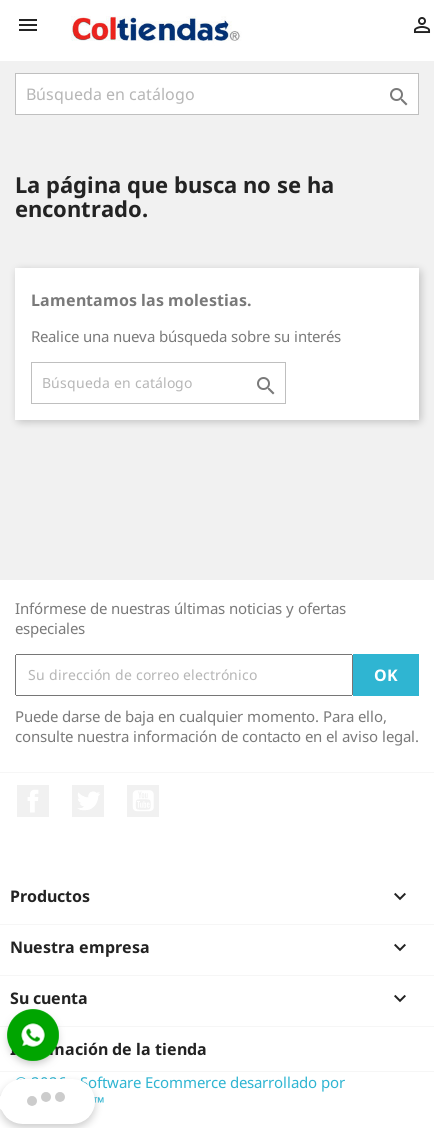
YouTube (143, 801)
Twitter (88, 801)
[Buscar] (217, 94)
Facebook (33, 801)
